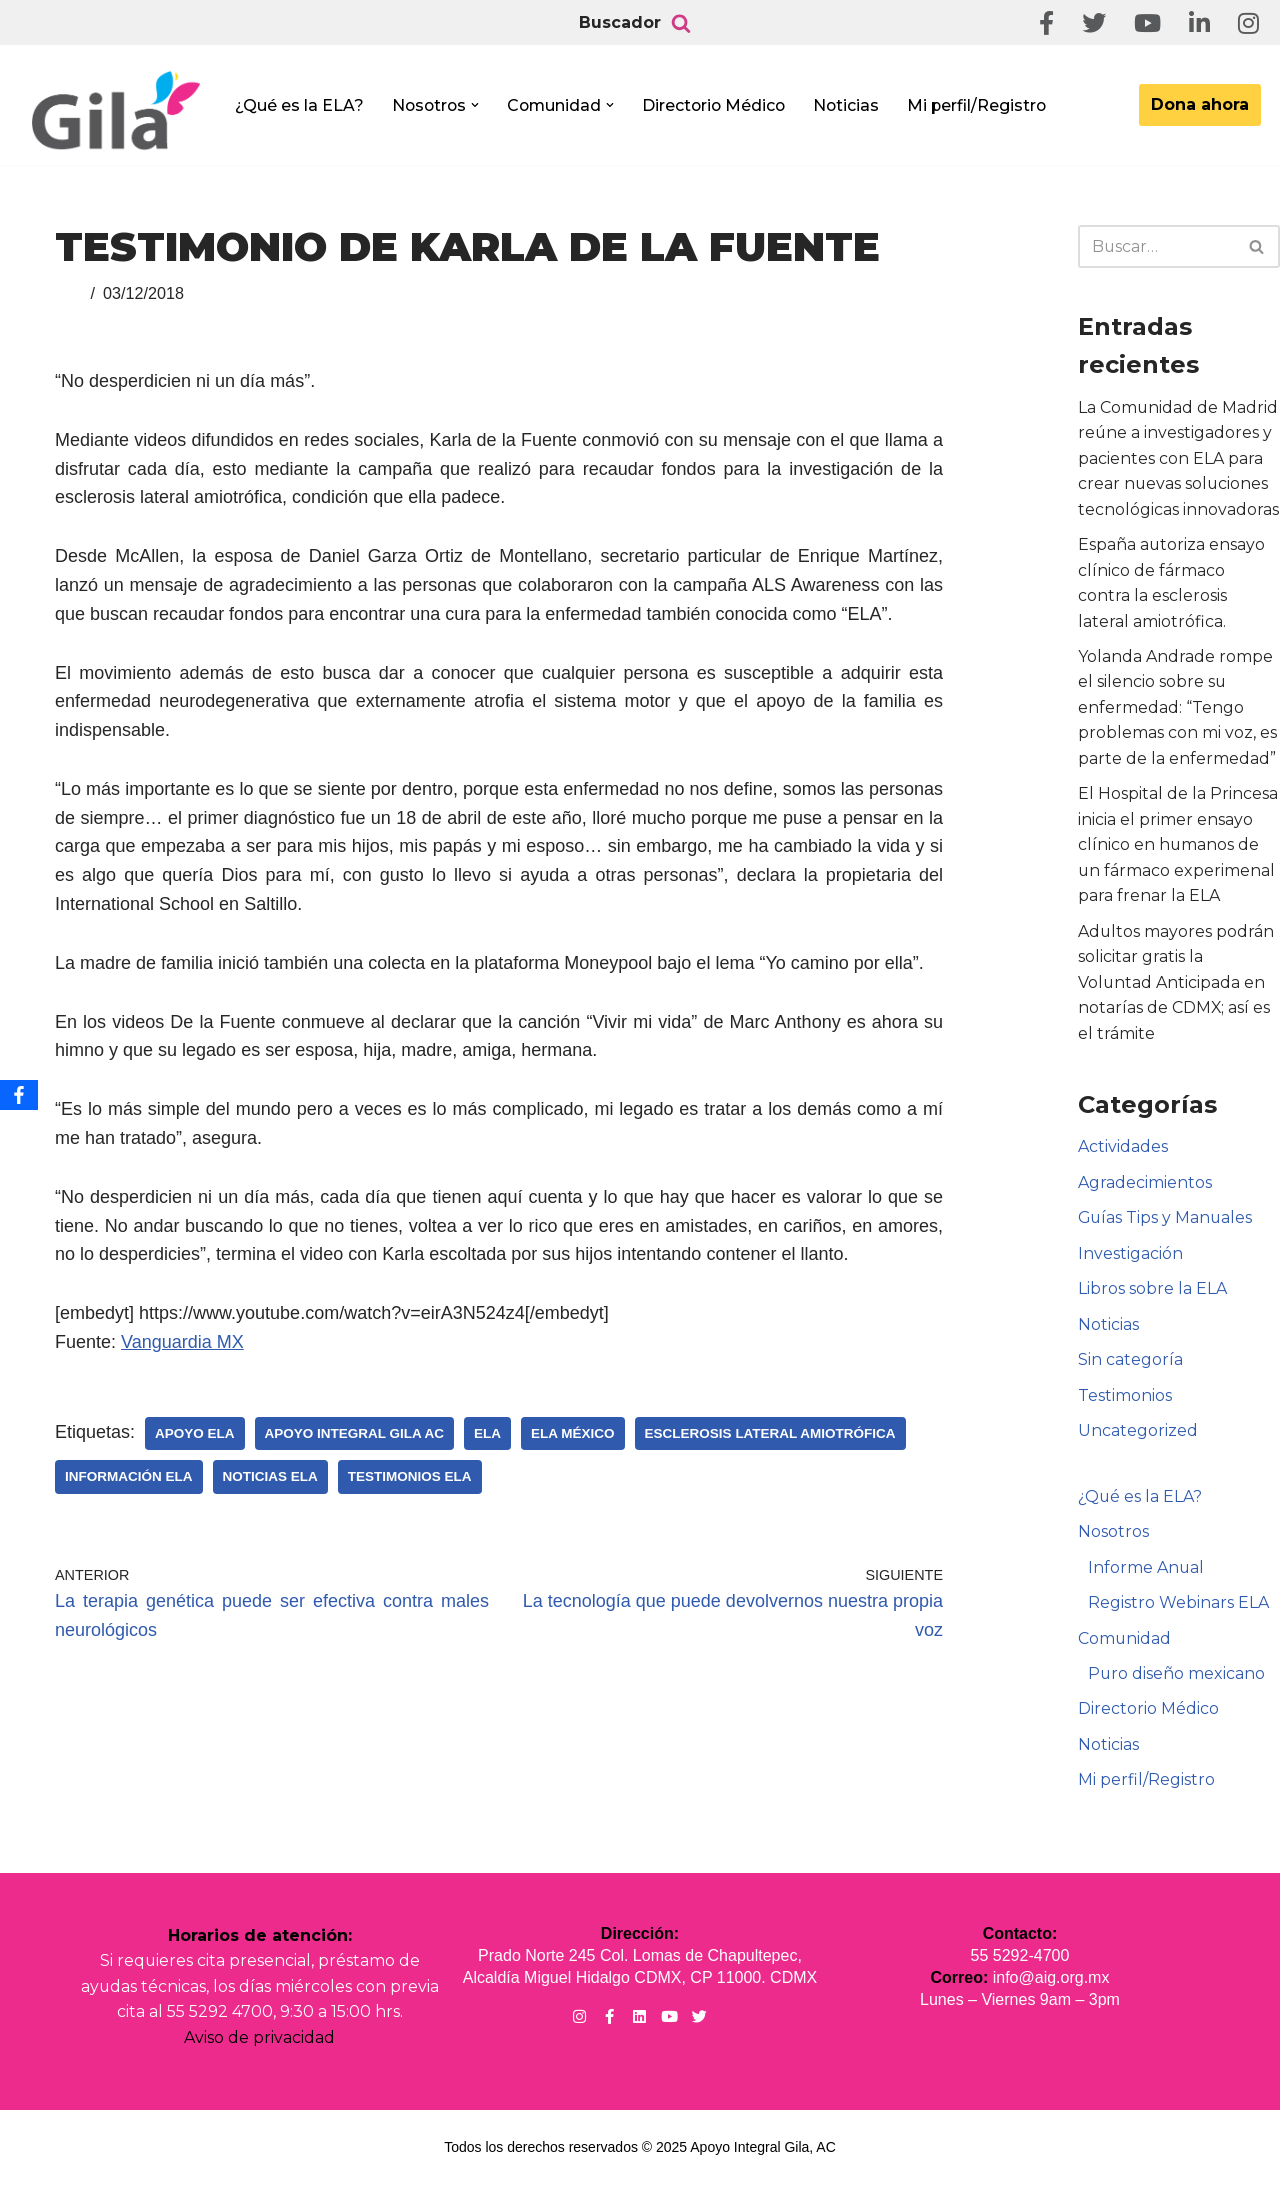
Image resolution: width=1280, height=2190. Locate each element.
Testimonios (1125, 1399)
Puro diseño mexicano (1177, 1678)
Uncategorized (1138, 1434)
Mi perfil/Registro (986, 105)
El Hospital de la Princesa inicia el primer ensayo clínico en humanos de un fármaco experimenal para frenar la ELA (1178, 846)
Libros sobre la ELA (1152, 1292)
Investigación (1130, 1256)
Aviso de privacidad (259, 2042)
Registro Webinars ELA (1178, 1607)
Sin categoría (1130, 1363)
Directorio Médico (720, 105)
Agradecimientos (1145, 1185)
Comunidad (1125, 1642)
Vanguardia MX (182, 1342)
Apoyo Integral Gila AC (355, 1433)
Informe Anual (1146, 1571)
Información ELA (129, 1476)
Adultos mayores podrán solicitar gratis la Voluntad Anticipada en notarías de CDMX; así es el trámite (1176, 984)
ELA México (573, 1433)
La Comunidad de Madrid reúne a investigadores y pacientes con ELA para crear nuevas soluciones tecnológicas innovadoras (1178, 458)
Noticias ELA (270, 1476)
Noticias (854, 105)
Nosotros (1113, 1535)
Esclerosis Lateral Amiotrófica (770, 1433)
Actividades (1123, 1149)
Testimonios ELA (410, 1476)
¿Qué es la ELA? (299, 105)
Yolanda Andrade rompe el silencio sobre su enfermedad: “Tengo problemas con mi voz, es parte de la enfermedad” (1177, 708)
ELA (487, 1433)
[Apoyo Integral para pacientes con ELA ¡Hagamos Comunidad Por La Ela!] (116, 111)
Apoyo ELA (195, 1433)
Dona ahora (1200, 104)
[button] (478, 105)
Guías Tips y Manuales (1166, 1221)
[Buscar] (681, 23)
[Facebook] (19, 1095)
